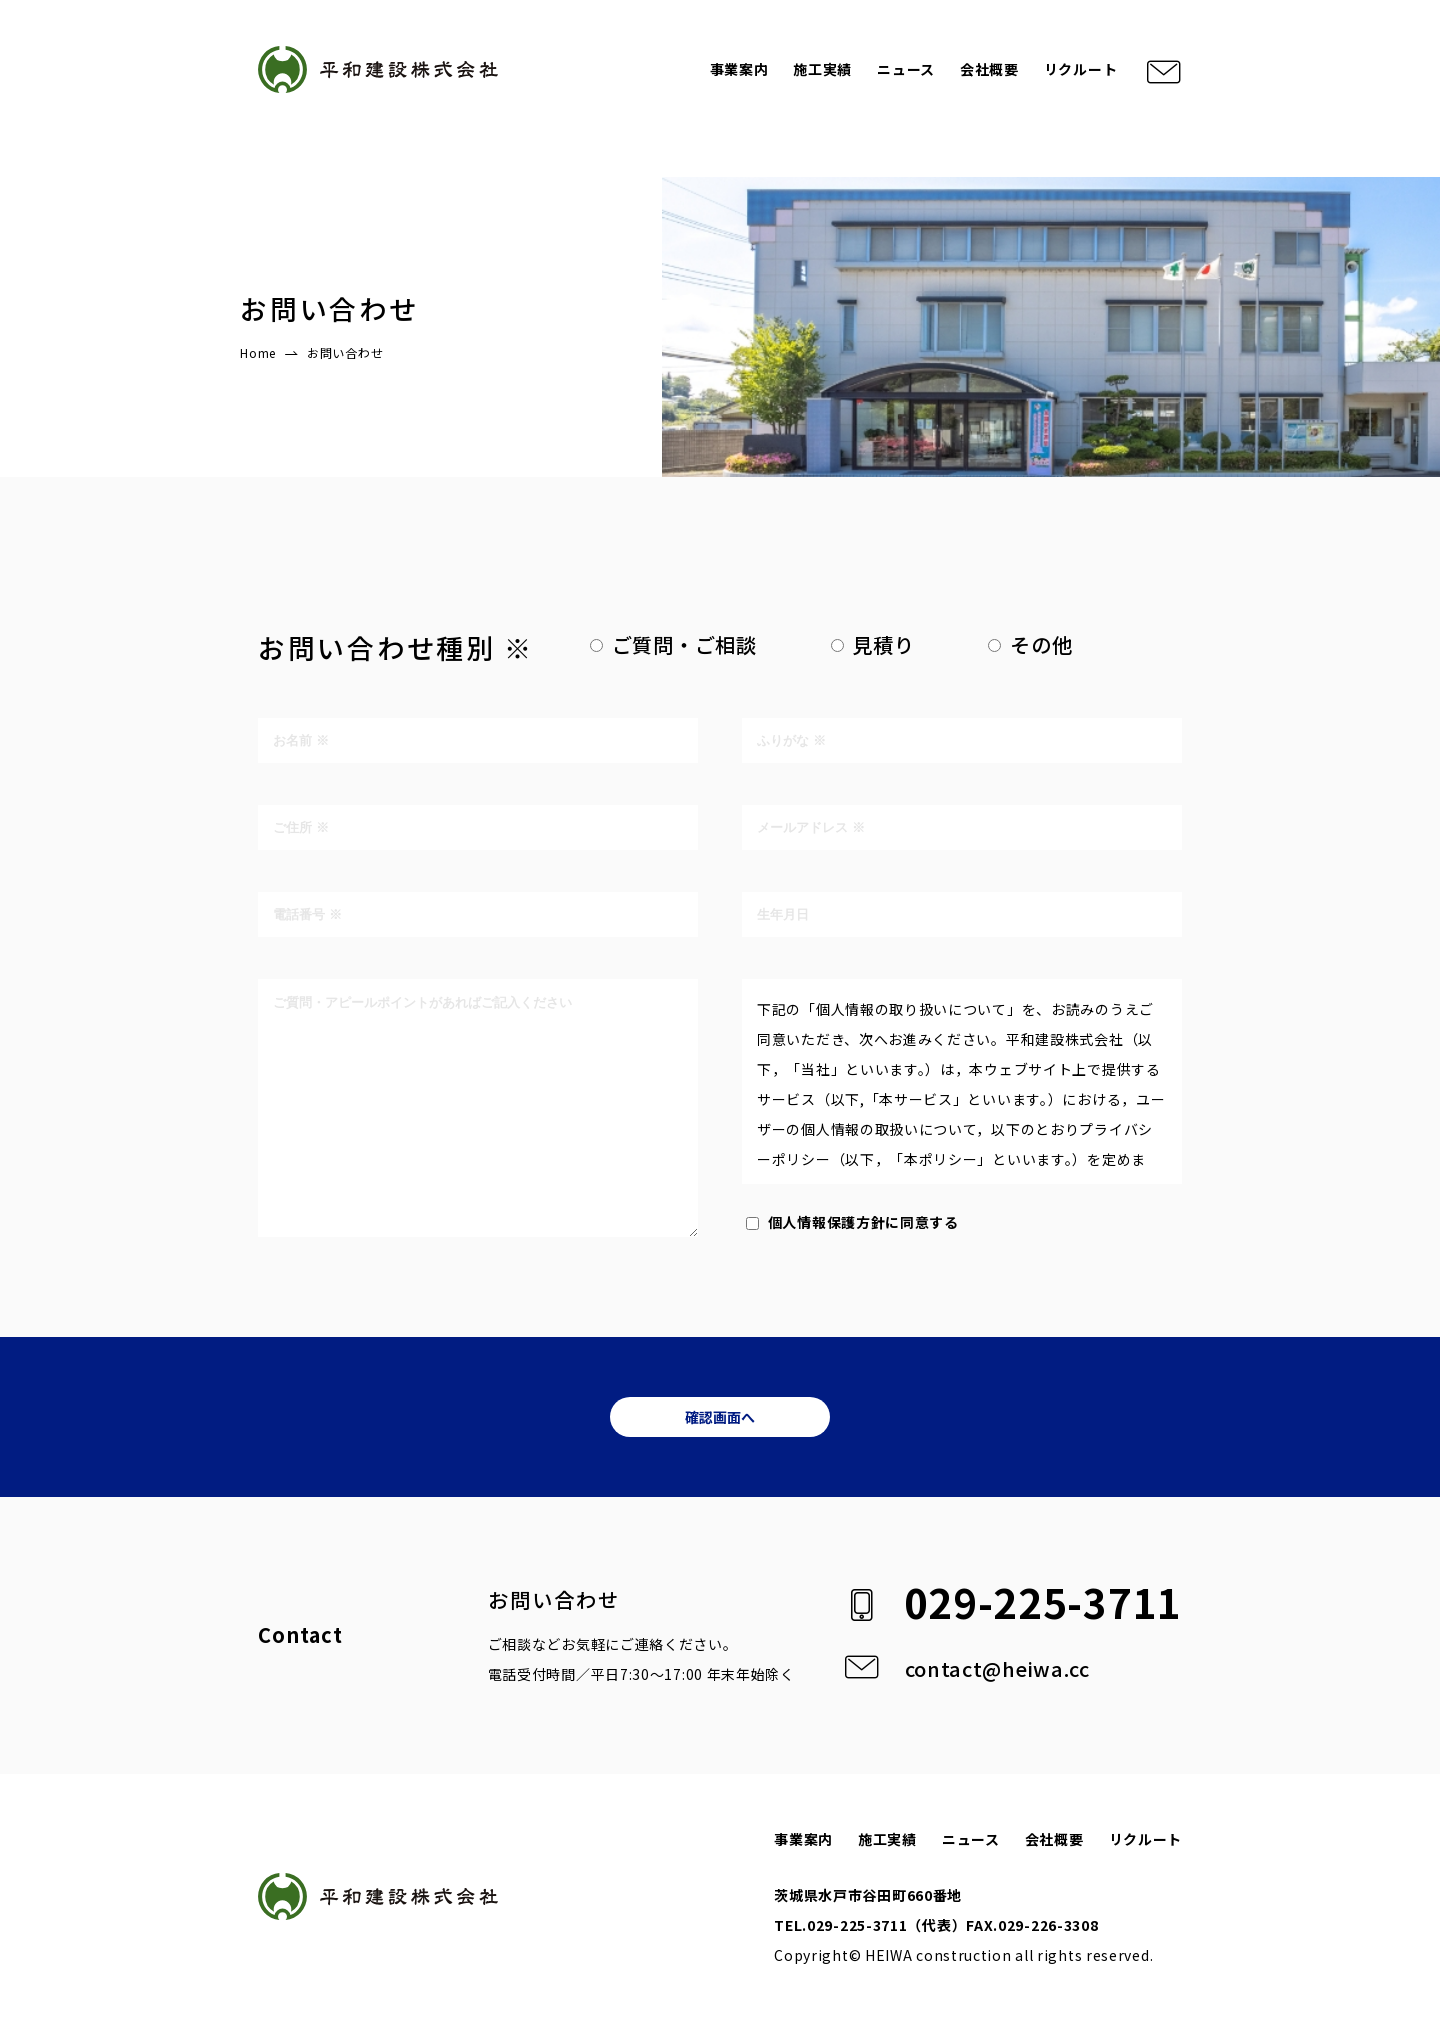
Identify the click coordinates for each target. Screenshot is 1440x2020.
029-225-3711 (1043, 1602)
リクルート (1081, 69)
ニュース (906, 69)
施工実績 (822, 69)
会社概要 (989, 69)
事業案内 (739, 69)
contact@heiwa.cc (997, 1668)
